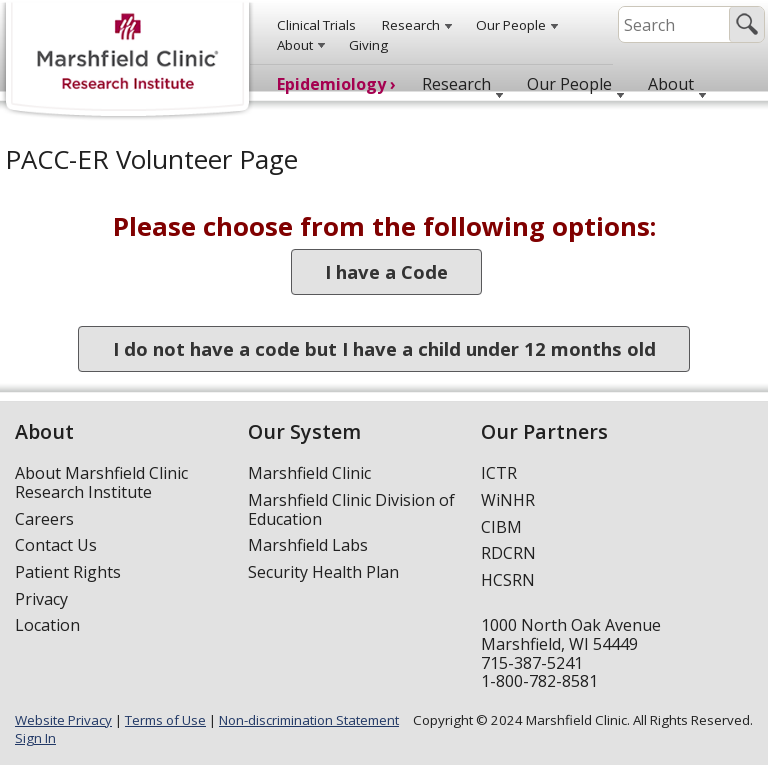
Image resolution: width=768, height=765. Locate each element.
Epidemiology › (336, 84)
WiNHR (508, 500)
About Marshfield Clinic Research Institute (101, 482)
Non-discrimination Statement (309, 720)
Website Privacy (63, 720)
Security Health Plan (323, 572)
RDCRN (508, 553)
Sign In (35, 738)
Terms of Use (165, 720)
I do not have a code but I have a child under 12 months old (384, 349)
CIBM (501, 527)
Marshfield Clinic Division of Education (351, 509)
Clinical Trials (316, 25)
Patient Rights (68, 572)
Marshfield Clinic (309, 473)
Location (47, 625)
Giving (368, 45)
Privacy (41, 599)
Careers (44, 519)
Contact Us (56, 545)
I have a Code (386, 272)
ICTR (499, 473)
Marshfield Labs (308, 545)
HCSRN (508, 580)
